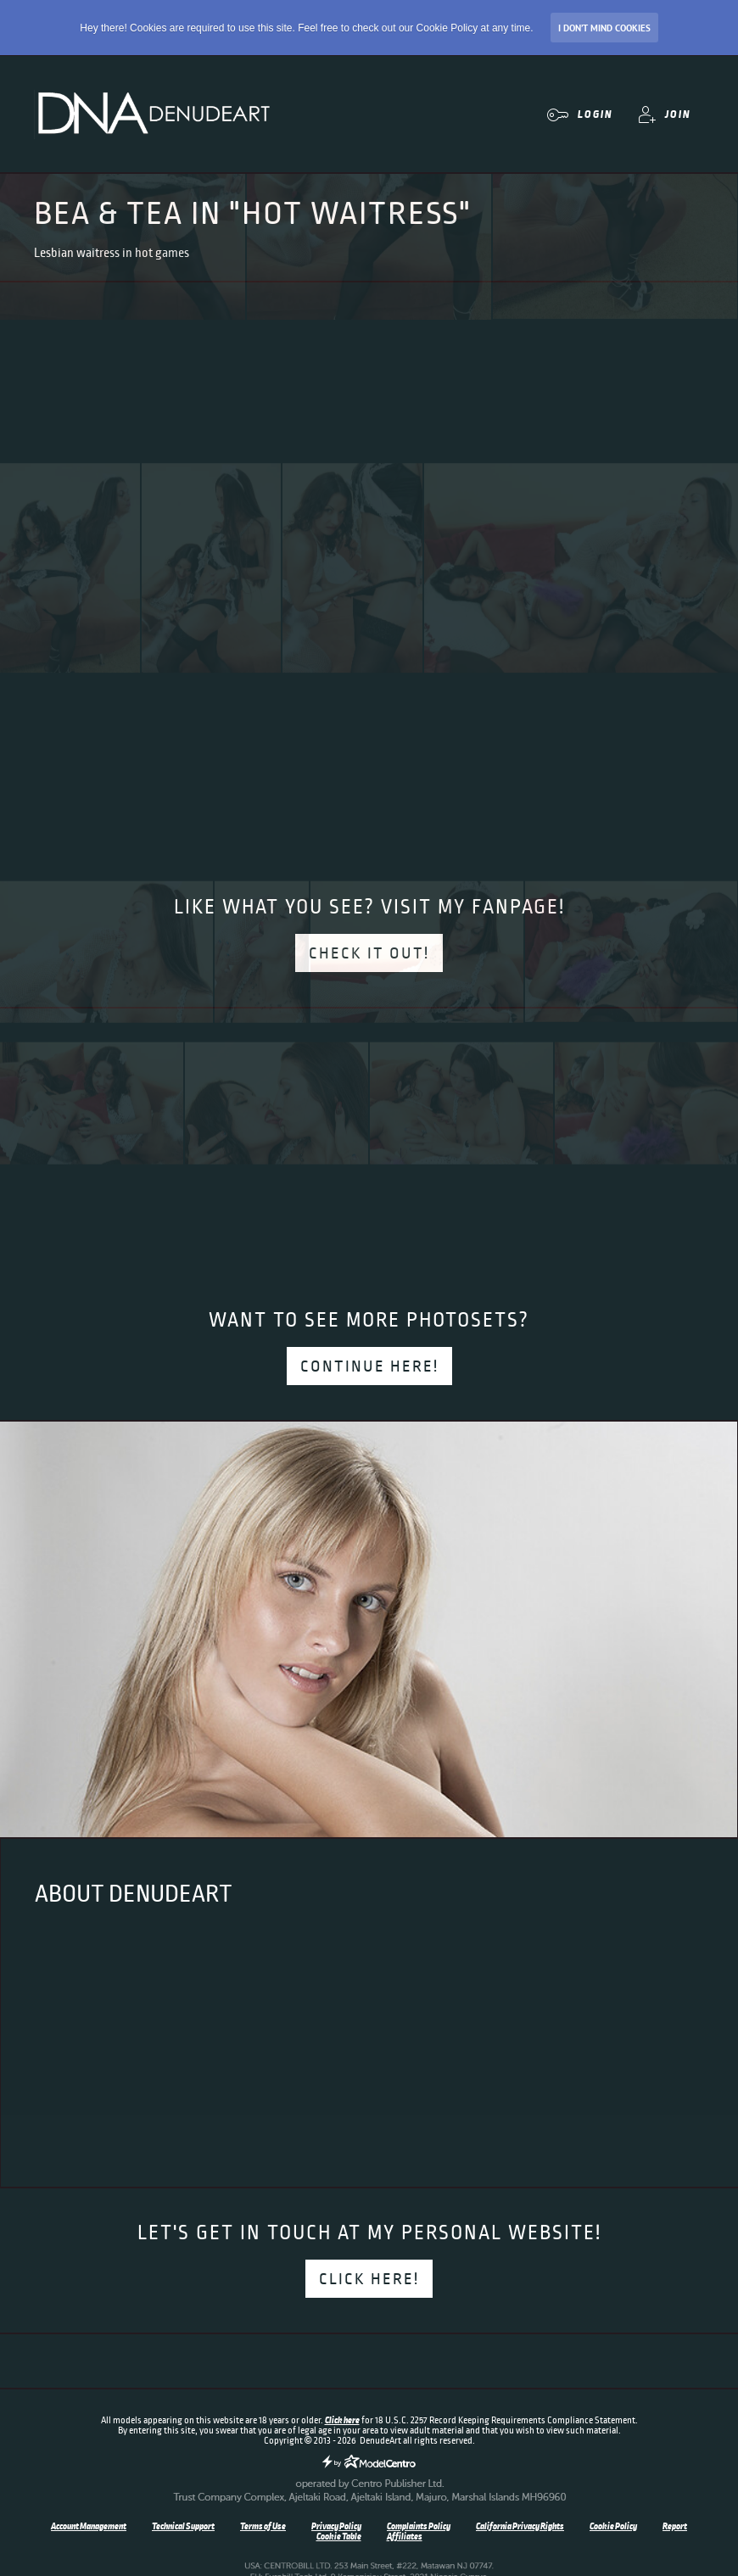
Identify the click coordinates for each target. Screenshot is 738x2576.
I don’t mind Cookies (604, 28)
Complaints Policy (418, 2526)
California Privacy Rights (520, 2526)
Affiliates (404, 2536)
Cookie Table (338, 2536)
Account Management (88, 2526)
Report (675, 2526)
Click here (342, 2420)
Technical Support (183, 2526)
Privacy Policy (336, 2526)
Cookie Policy (613, 2526)
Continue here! (369, 1366)
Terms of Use (263, 2526)
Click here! (369, 2279)
